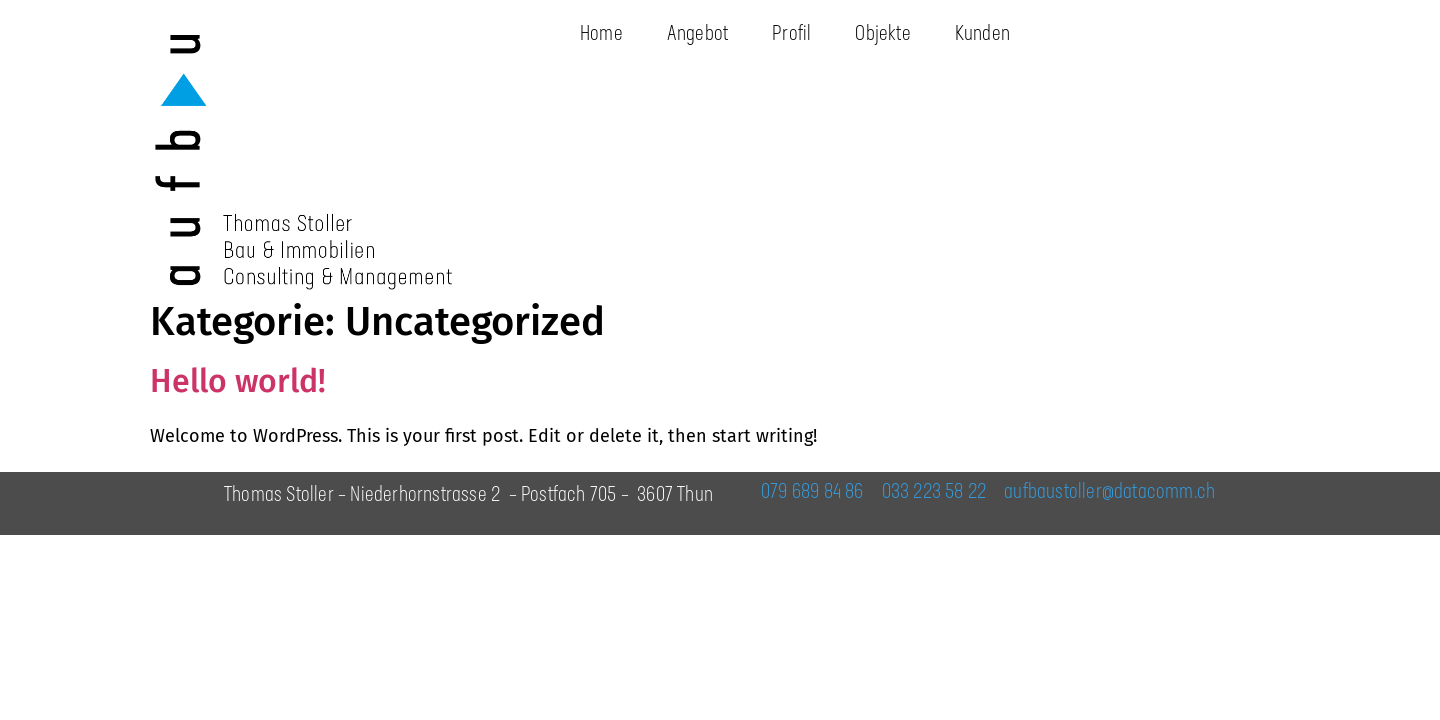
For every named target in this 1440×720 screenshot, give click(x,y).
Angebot (697, 35)
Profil (791, 35)
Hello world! (238, 381)
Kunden (982, 35)
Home (601, 35)
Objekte (882, 35)
